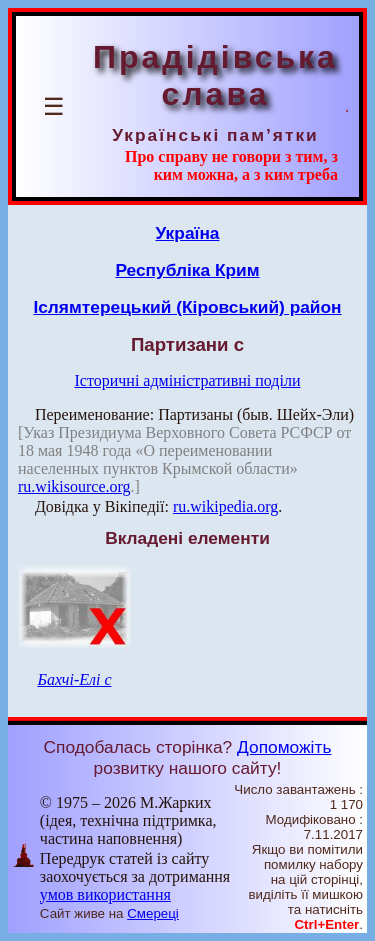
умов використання (105, 894)
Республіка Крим (187, 270)
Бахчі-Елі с (74, 679)
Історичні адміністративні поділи (188, 380)
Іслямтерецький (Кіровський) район (187, 307)
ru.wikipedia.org (225, 506)
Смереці (153, 913)
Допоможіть (284, 747)
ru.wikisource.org (74, 486)
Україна (188, 233)
